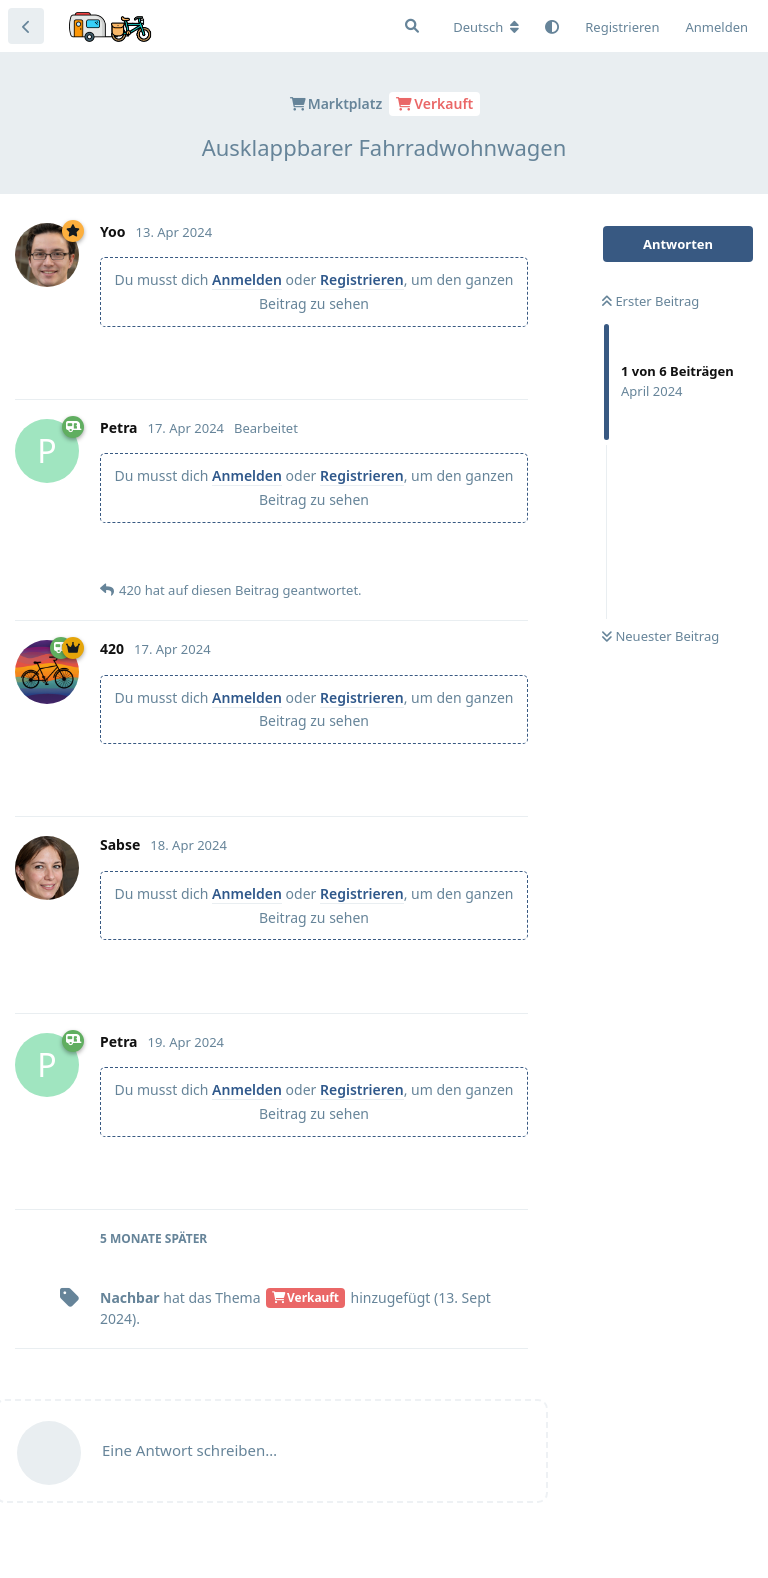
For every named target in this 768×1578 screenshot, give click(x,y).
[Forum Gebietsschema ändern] (486, 27)
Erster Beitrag (650, 301)
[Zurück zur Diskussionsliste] (26, 26)
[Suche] (412, 26)
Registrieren (362, 279)
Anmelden (247, 279)
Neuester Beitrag (660, 636)
